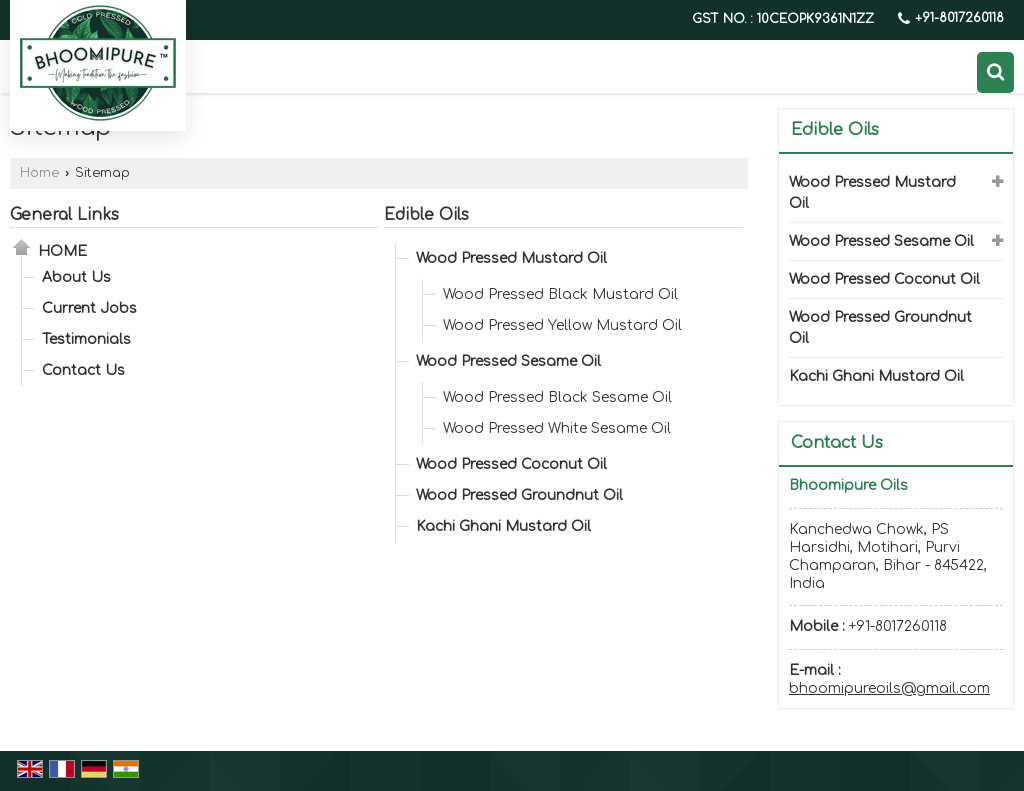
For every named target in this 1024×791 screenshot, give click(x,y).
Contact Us (83, 370)
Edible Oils (426, 215)
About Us (76, 277)
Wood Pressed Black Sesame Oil (557, 397)
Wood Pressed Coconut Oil (511, 464)
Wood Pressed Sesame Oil (508, 361)
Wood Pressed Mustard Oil (511, 258)
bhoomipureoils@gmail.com (889, 688)
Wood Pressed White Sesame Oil (557, 428)
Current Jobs (89, 308)
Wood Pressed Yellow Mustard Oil (562, 325)
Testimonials (86, 339)
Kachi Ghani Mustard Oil (503, 526)
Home (39, 173)
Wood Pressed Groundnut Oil (519, 495)
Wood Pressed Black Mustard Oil (560, 294)
